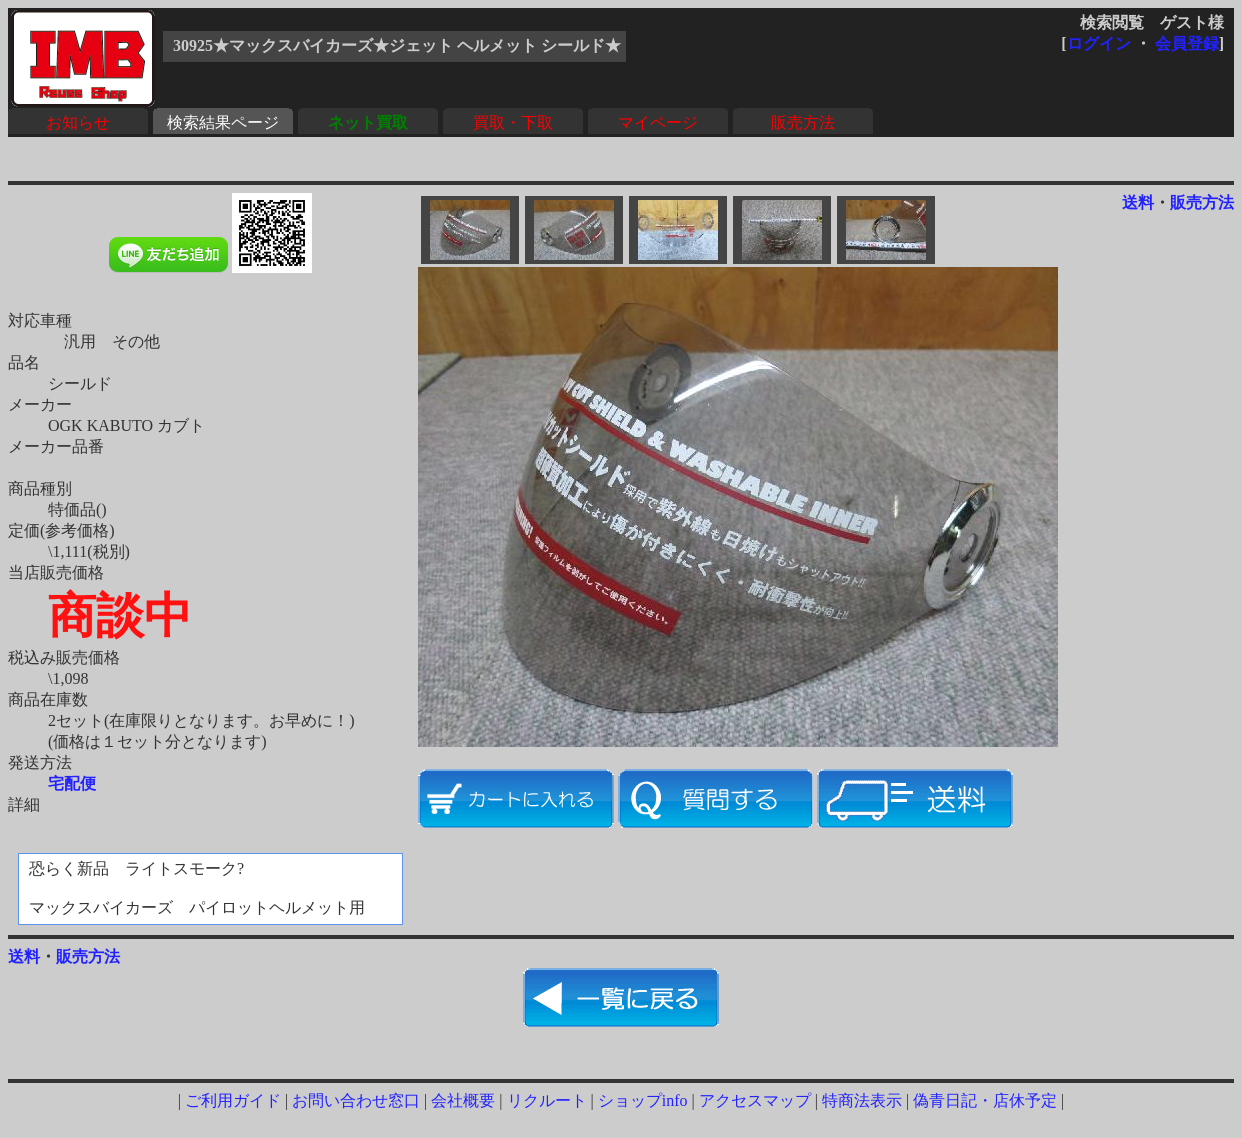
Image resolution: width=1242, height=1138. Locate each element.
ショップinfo (643, 1100)
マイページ (658, 122)
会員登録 (1187, 43)
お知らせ (78, 122)
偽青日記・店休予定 (985, 1100)
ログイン (1099, 43)
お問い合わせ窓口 (356, 1100)
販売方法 (803, 122)
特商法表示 (862, 1100)
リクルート (547, 1100)
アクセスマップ (755, 1100)
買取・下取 (513, 122)
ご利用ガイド (233, 1100)
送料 (1138, 202)
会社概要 (463, 1100)
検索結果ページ (223, 122)
